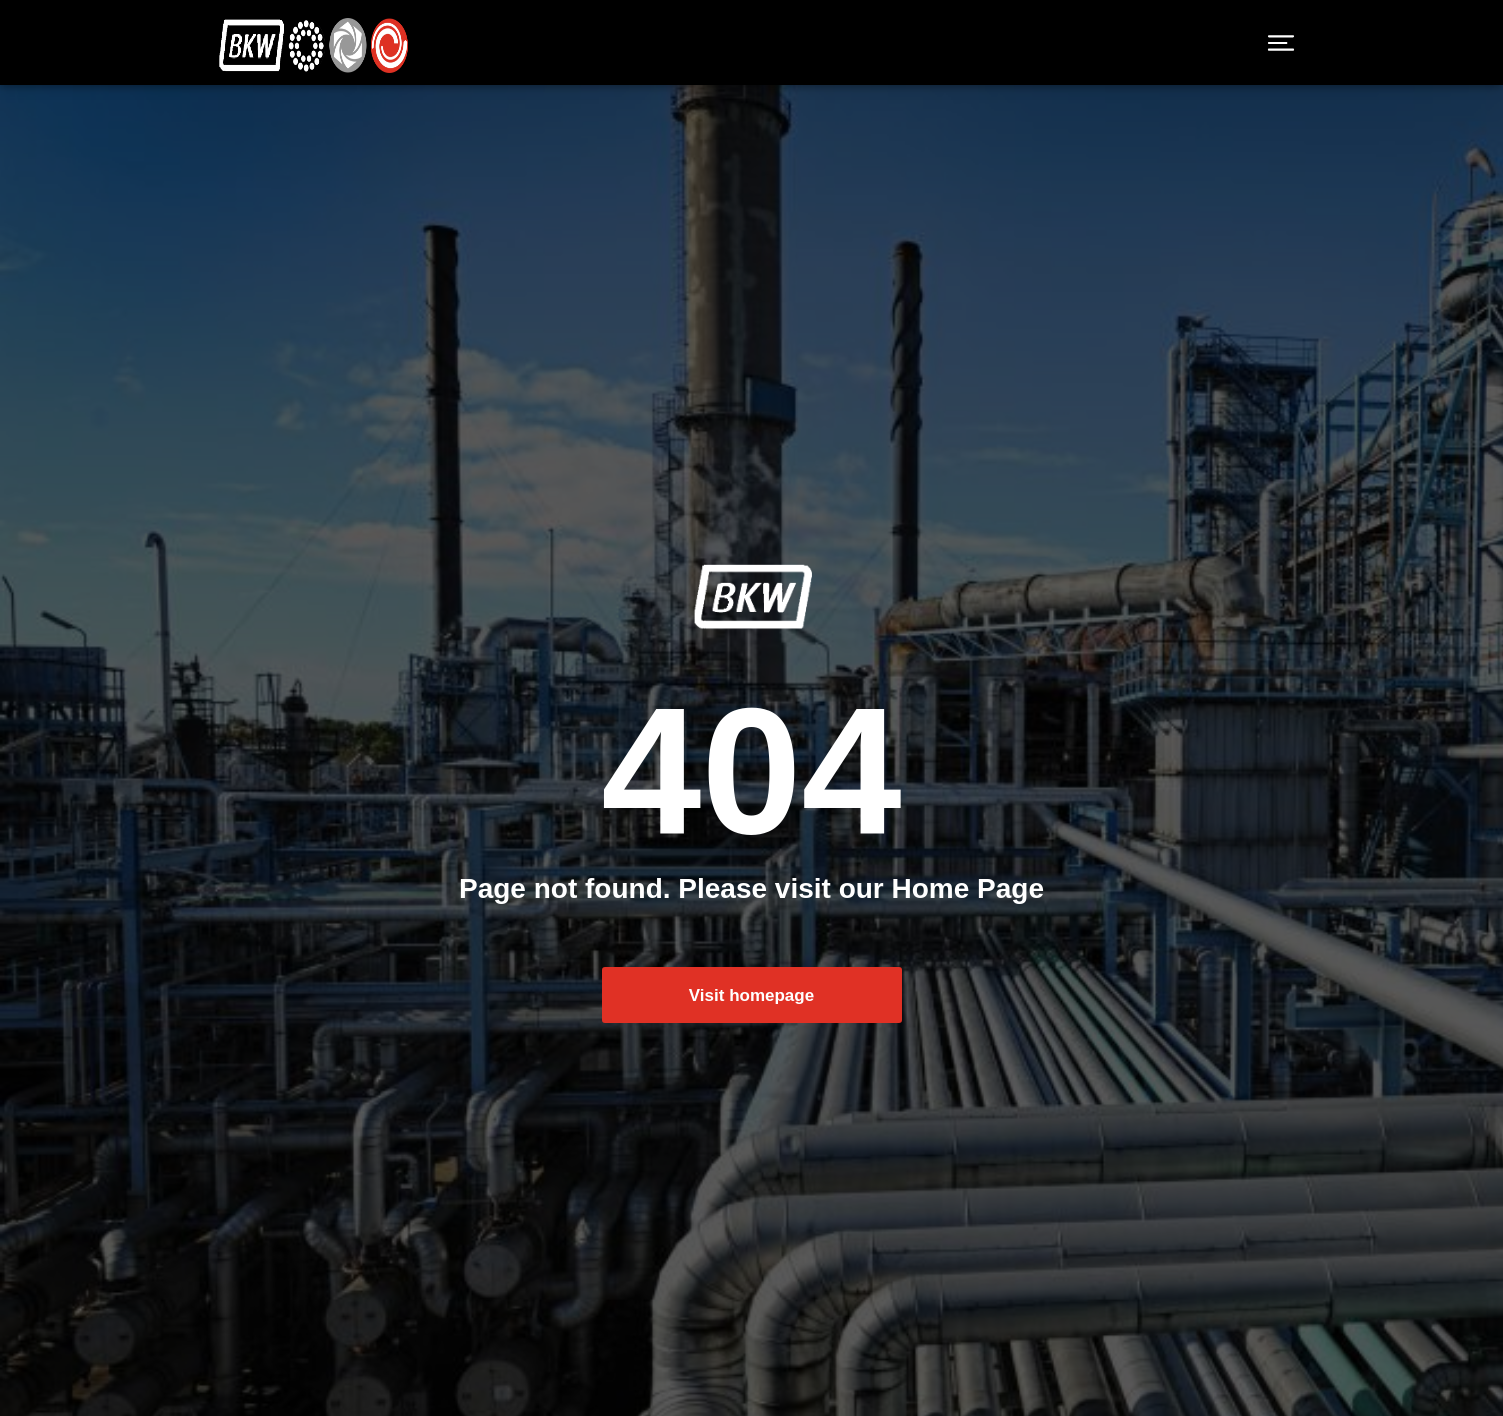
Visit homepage (751, 1010)
